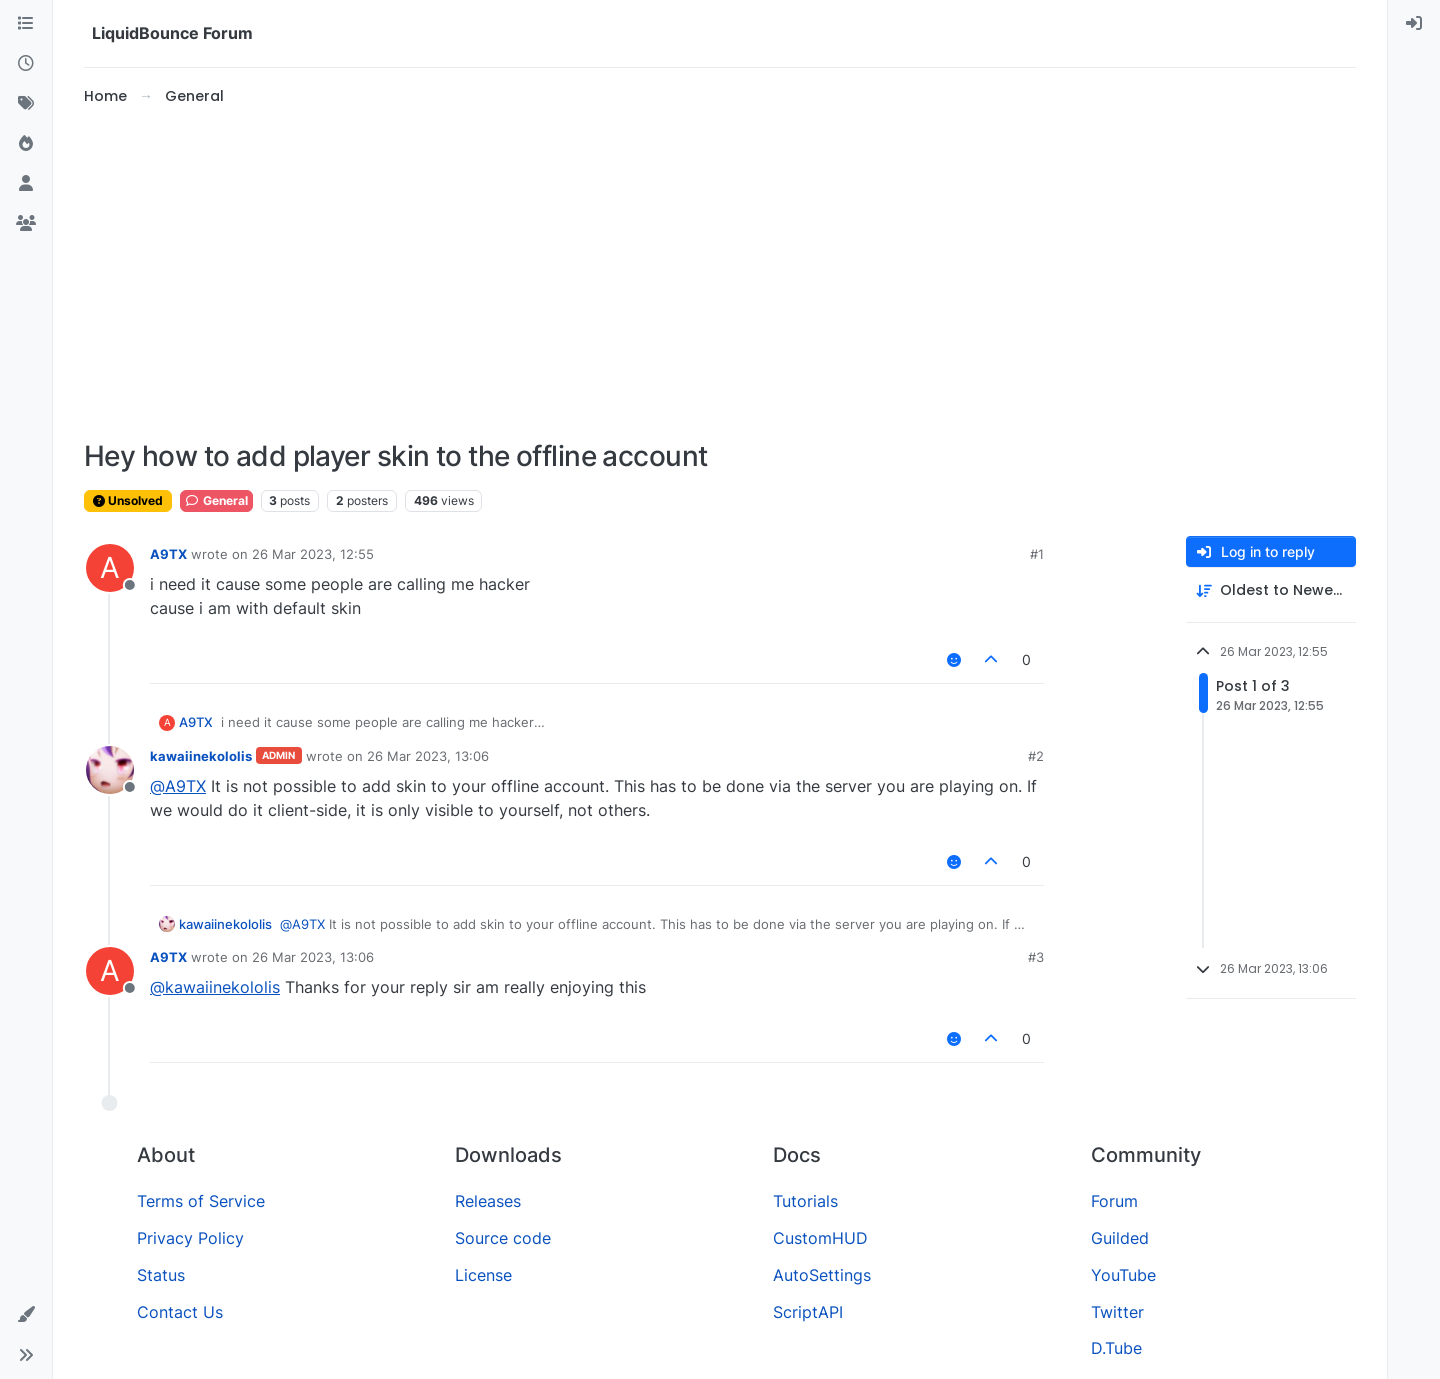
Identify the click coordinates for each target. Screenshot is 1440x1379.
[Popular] (26, 144)
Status (161, 1275)
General (216, 500)
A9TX (168, 554)
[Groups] (26, 224)
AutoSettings (822, 1275)
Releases (488, 1201)
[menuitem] (1414, 24)
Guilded (1120, 1238)
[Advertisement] (720, 274)
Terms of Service (201, 1201)
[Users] (26, 184)
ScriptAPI (808, 1312)
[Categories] (26, 24)
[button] (26, 1315)
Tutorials (805, 1201)
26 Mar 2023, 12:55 (313, 554)
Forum (1114, 1201)
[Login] (1414, 24)
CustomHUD (820, 1238)
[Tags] (26, 104)
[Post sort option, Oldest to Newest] (1271, 590)
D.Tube (1116, 1348)
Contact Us (180, 1312)
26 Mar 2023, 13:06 (428, 756)
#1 (1037, 554)
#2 (1036, 756)
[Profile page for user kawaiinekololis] (110, 770)
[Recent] (26, 64)
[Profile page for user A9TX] (110, 568)
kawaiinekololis (201, 756)
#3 (1036, 957)
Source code (503, 1238)
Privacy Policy (190, 1238)
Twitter (1117, 1312)
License (483, 1275)
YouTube (1123, 1275)
